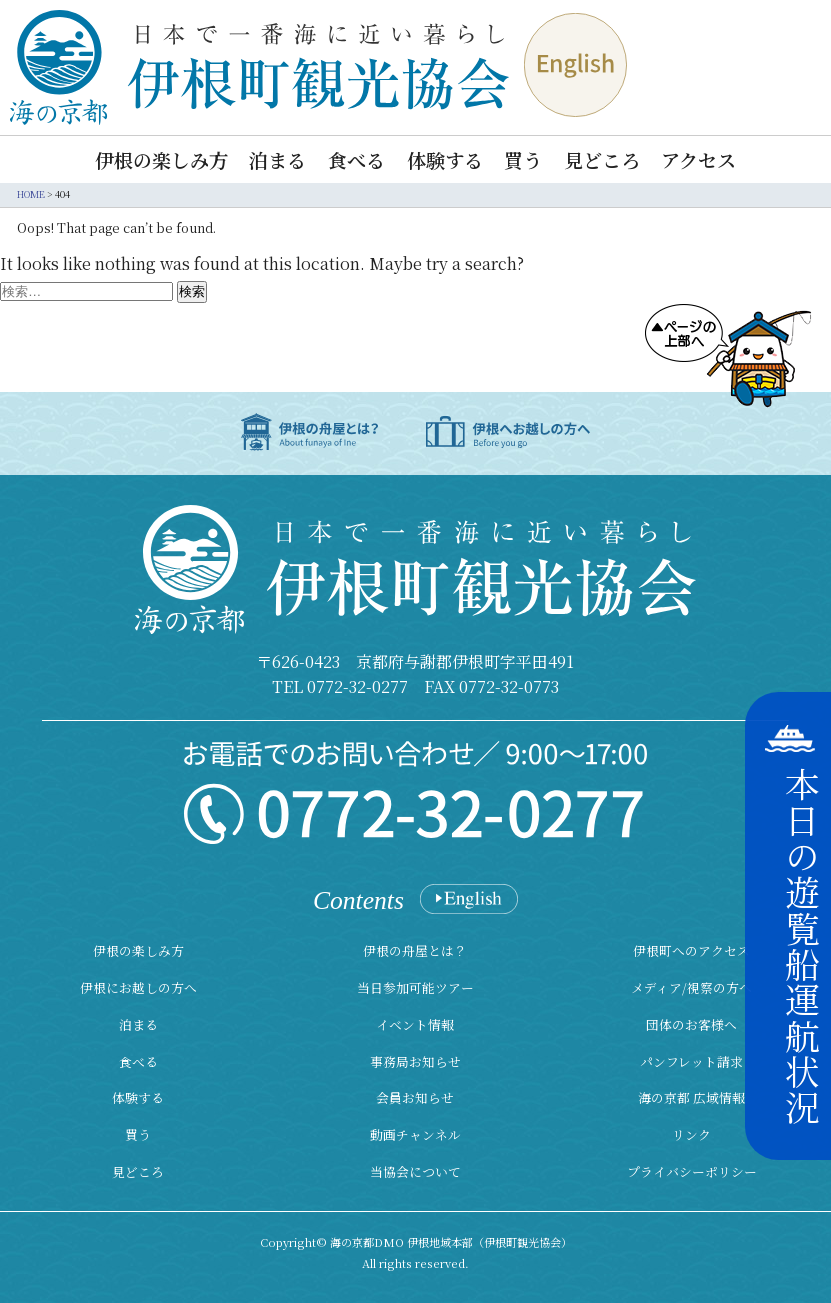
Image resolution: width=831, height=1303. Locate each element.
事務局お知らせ (415, 1061)
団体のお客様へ (691, 1024)
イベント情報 (415, 1024)
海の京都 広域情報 (691, 1097)
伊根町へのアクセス (691, 950)
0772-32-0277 (357, 686)
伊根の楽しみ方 (161, 159)
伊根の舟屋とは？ (415, 950)
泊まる (277, 159)
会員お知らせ (415, 1097)
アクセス (698, 159)
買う (523, 159)
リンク (691, 1134)
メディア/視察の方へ (691, 987)
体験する (445, 159)
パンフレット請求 (691, 1061)
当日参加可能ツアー (415, 987)
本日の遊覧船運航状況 (802, 946)
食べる (356, 159)
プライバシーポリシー (692, 1171)
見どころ (602, 159)
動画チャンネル (415, 1134)
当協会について (415, 1171)
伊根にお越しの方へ (138, 987)
